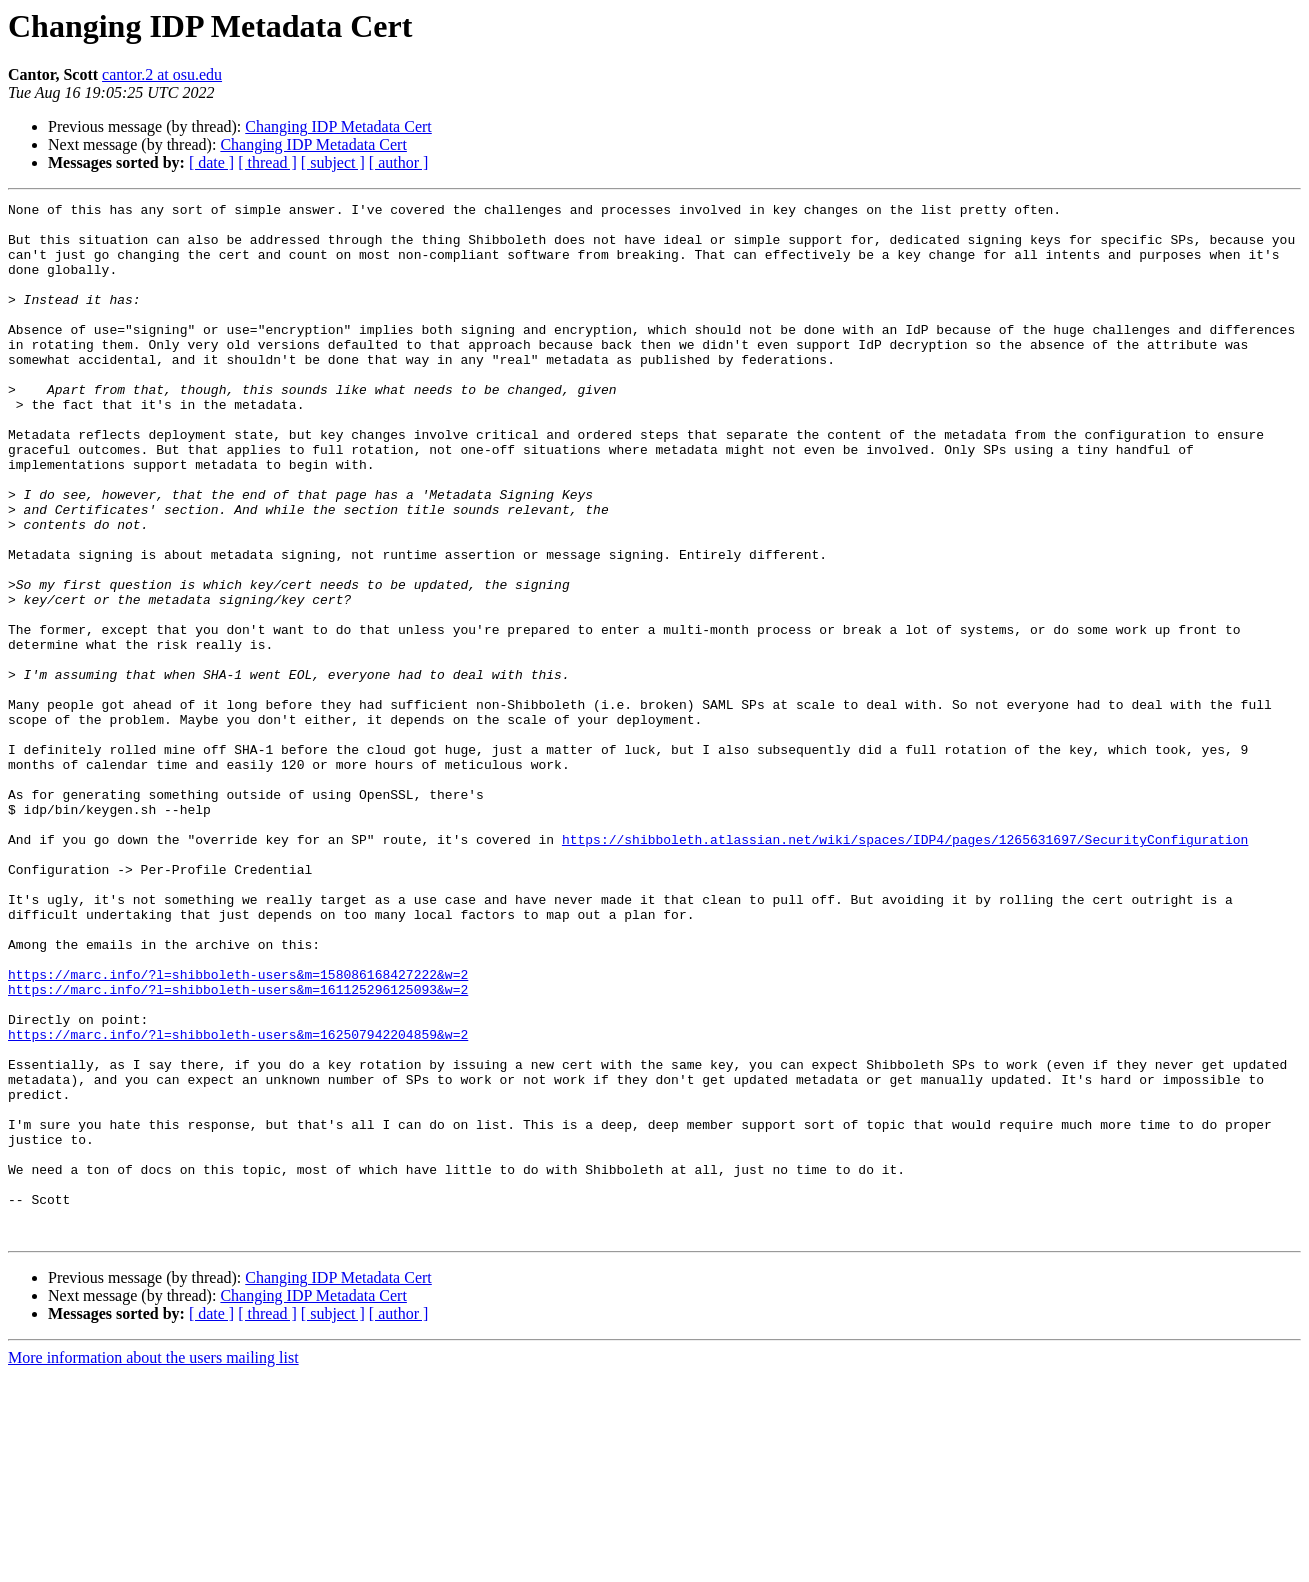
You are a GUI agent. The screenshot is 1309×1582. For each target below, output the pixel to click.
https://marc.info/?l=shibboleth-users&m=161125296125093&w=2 (238, 1148)
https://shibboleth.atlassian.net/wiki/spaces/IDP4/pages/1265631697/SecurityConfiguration (905, 968)
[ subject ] (333, 162)
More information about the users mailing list (153, 1564)
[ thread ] (267, 162)
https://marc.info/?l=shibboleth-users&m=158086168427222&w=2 (238, 1130)
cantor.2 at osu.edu (162, 74)
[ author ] (399, 162)
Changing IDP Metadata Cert (338, 126)
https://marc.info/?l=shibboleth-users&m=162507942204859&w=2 (238, 1202)
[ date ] (211, 162)
